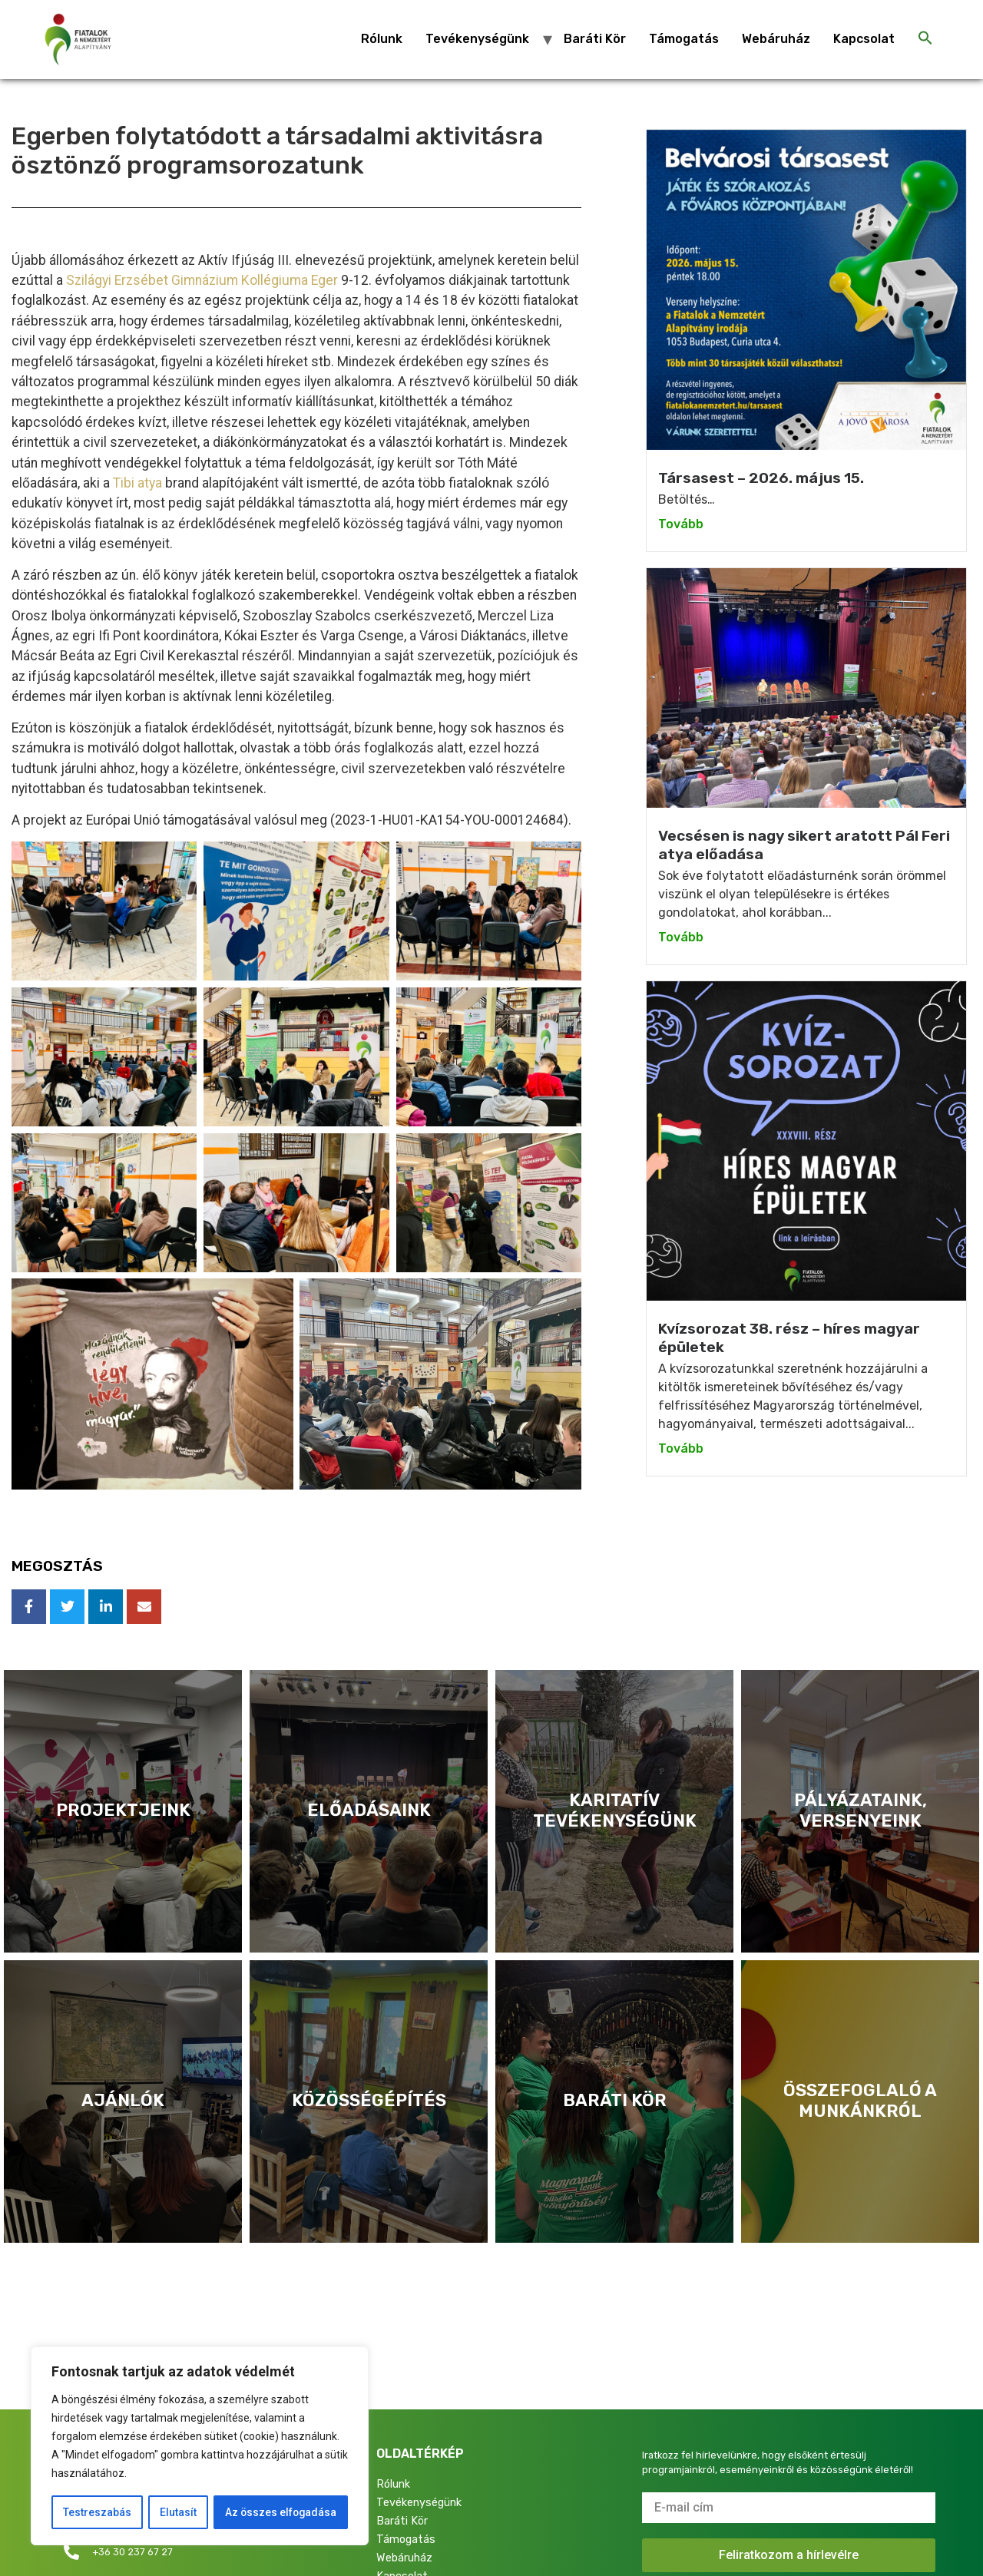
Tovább (680, 524)
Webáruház (776, 38)
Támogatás (684, 38)
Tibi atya (137, 483)
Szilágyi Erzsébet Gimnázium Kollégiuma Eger (202, 280)
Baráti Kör (595, 38)
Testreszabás (96, 2512)
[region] (200, 2446)
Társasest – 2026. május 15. (761, 478)
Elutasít (176, 2512)
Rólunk (381, 38)
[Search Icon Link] (925, 39)
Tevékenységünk (477, 38)
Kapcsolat (864, 38)
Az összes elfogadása (280, 2512)
